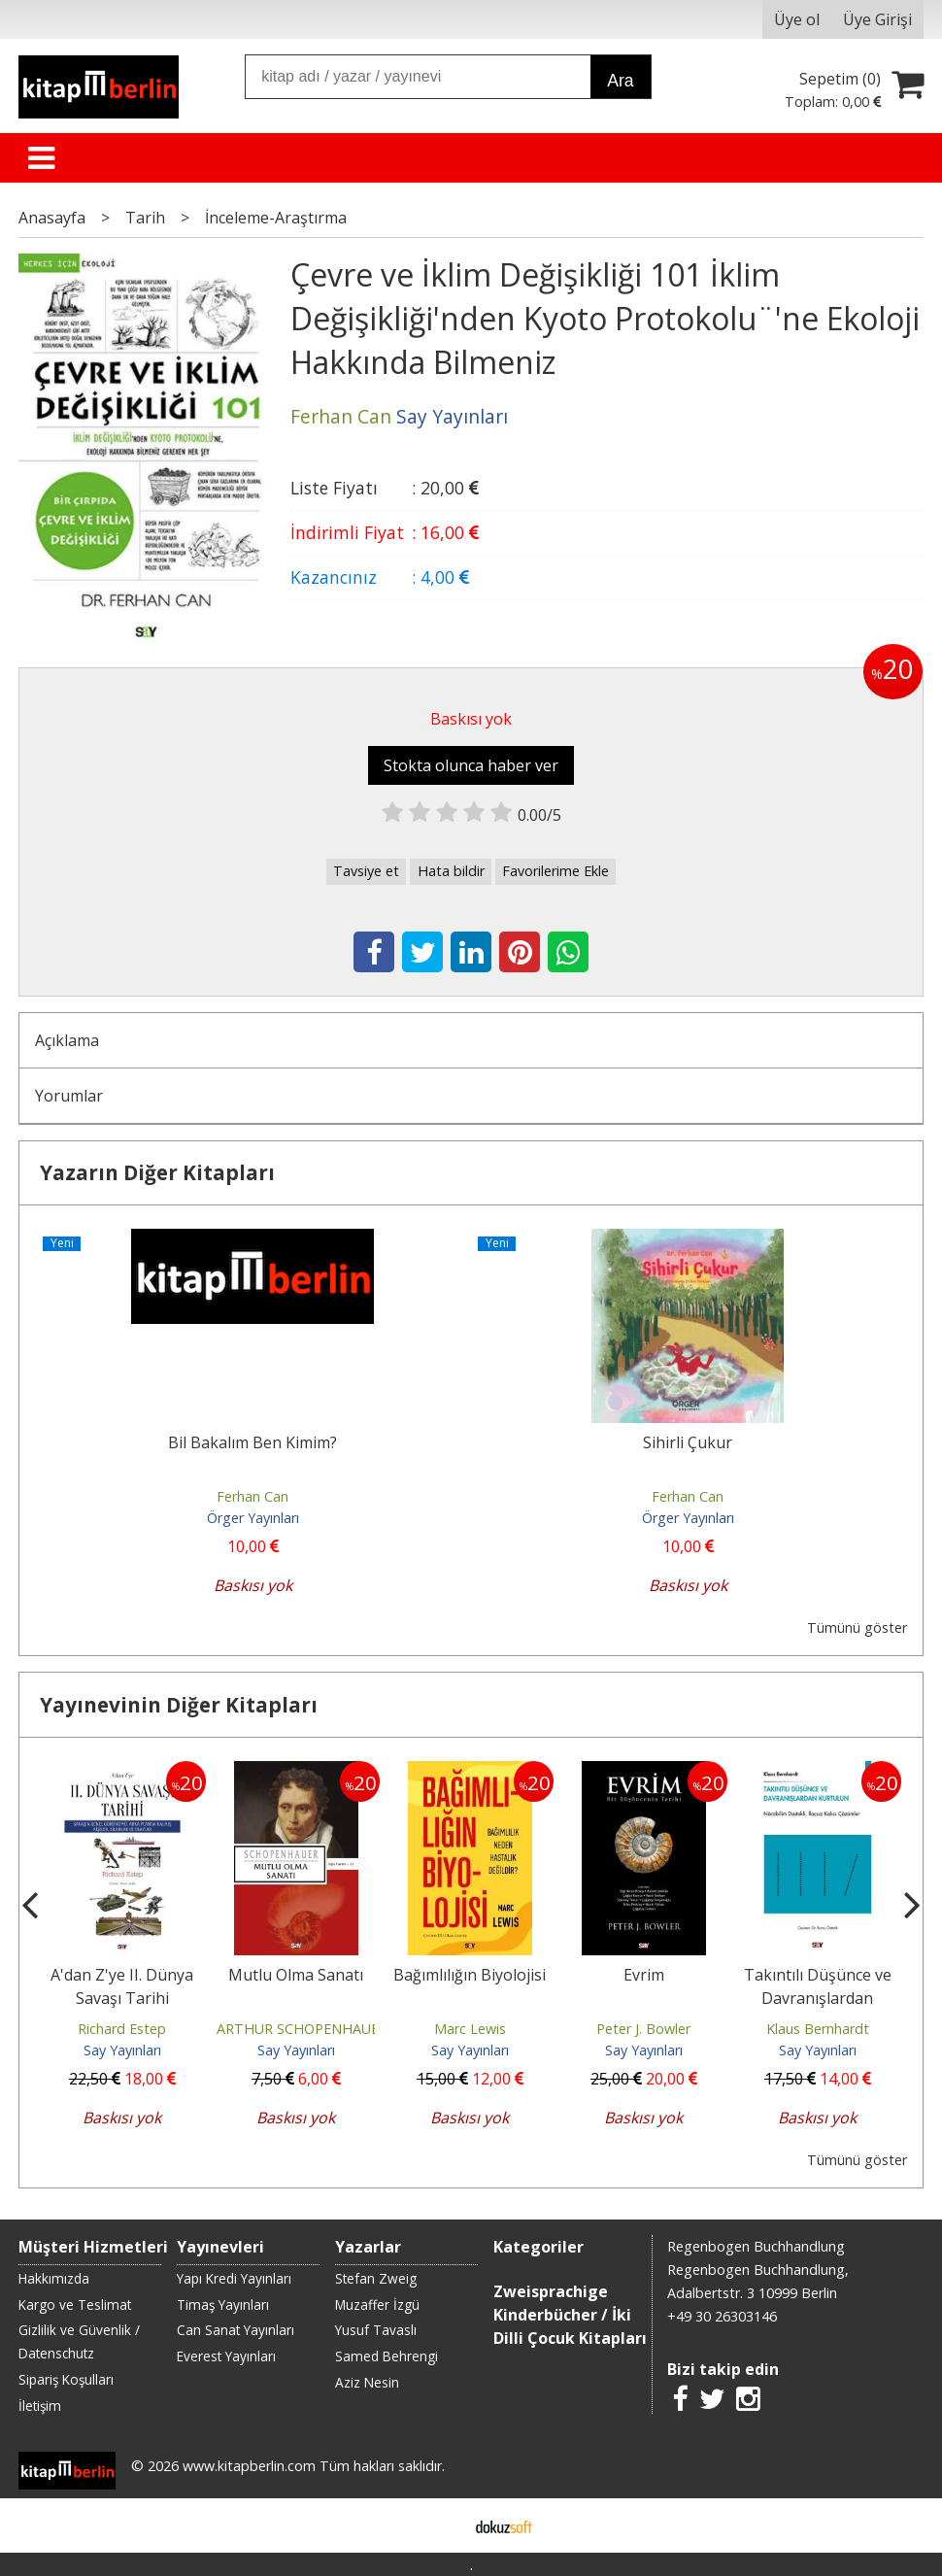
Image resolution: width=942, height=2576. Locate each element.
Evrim (643, 1974)
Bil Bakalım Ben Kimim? (252, 1442)
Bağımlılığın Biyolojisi (469, 1974)
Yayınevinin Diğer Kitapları (179, 1704)
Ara (620, 80)
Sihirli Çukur (687, 1442)
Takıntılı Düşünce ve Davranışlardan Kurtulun (818, 1998)
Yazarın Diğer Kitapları (157, 1172)
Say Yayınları (122, 2050)
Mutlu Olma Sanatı (295, 1974)
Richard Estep (122, 2028)
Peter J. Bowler (643, 2028)
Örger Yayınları (253, 1517)
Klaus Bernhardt (817, 2028)
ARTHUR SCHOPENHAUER (302, 2028)
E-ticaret (440, 2525)
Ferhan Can (252, 1496)
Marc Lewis (470, 2028)
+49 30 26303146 (722, 2316)
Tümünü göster (857, 1627)
